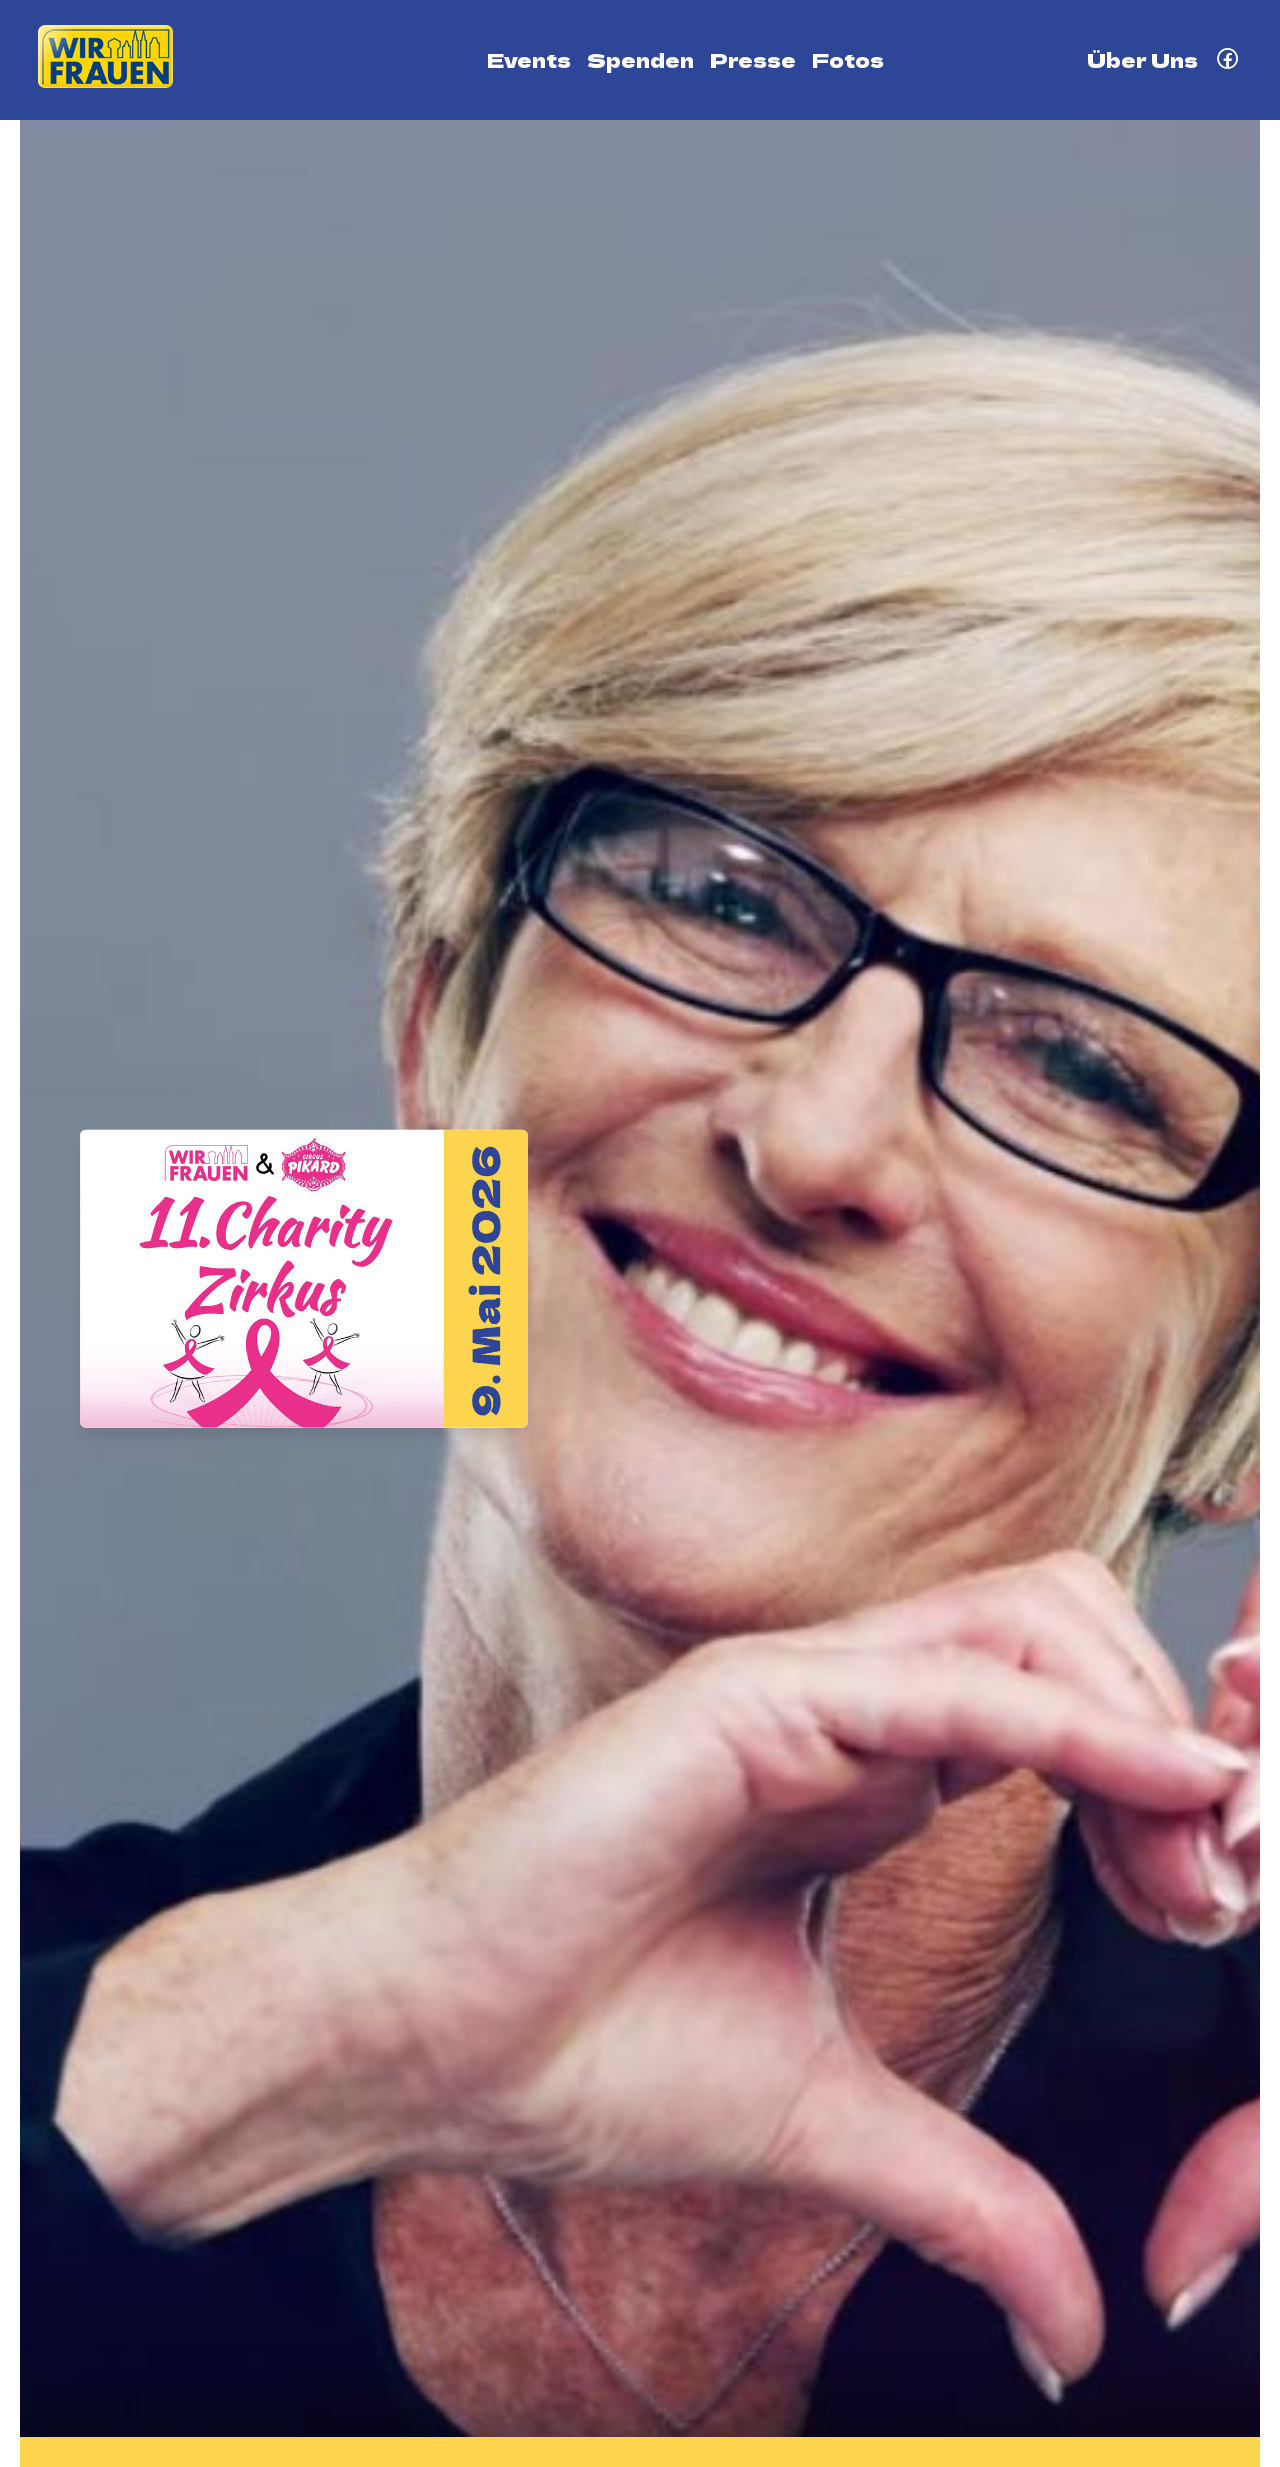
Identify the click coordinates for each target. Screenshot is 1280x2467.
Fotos (848, 59)
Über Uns (1142, 59)
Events (529, 59)
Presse (753, 59)
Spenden (640, 59)
